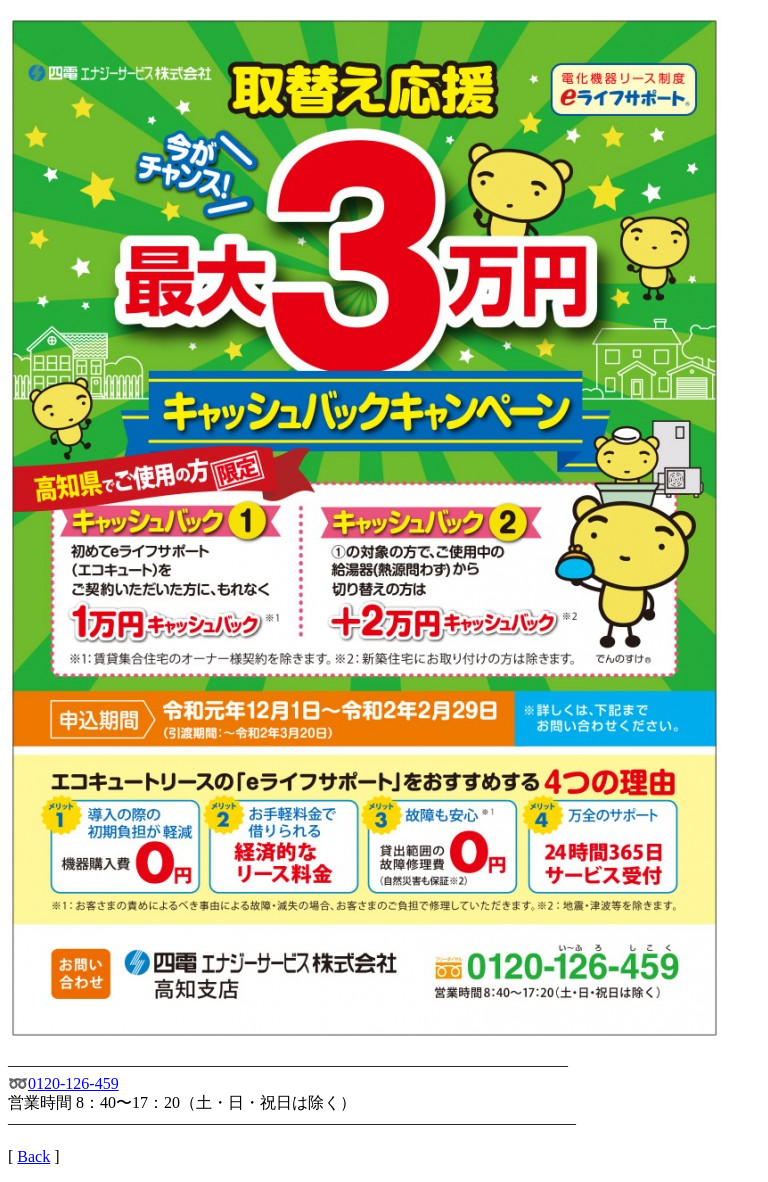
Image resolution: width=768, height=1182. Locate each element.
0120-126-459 (73, 1083)
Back (33, 1156)
